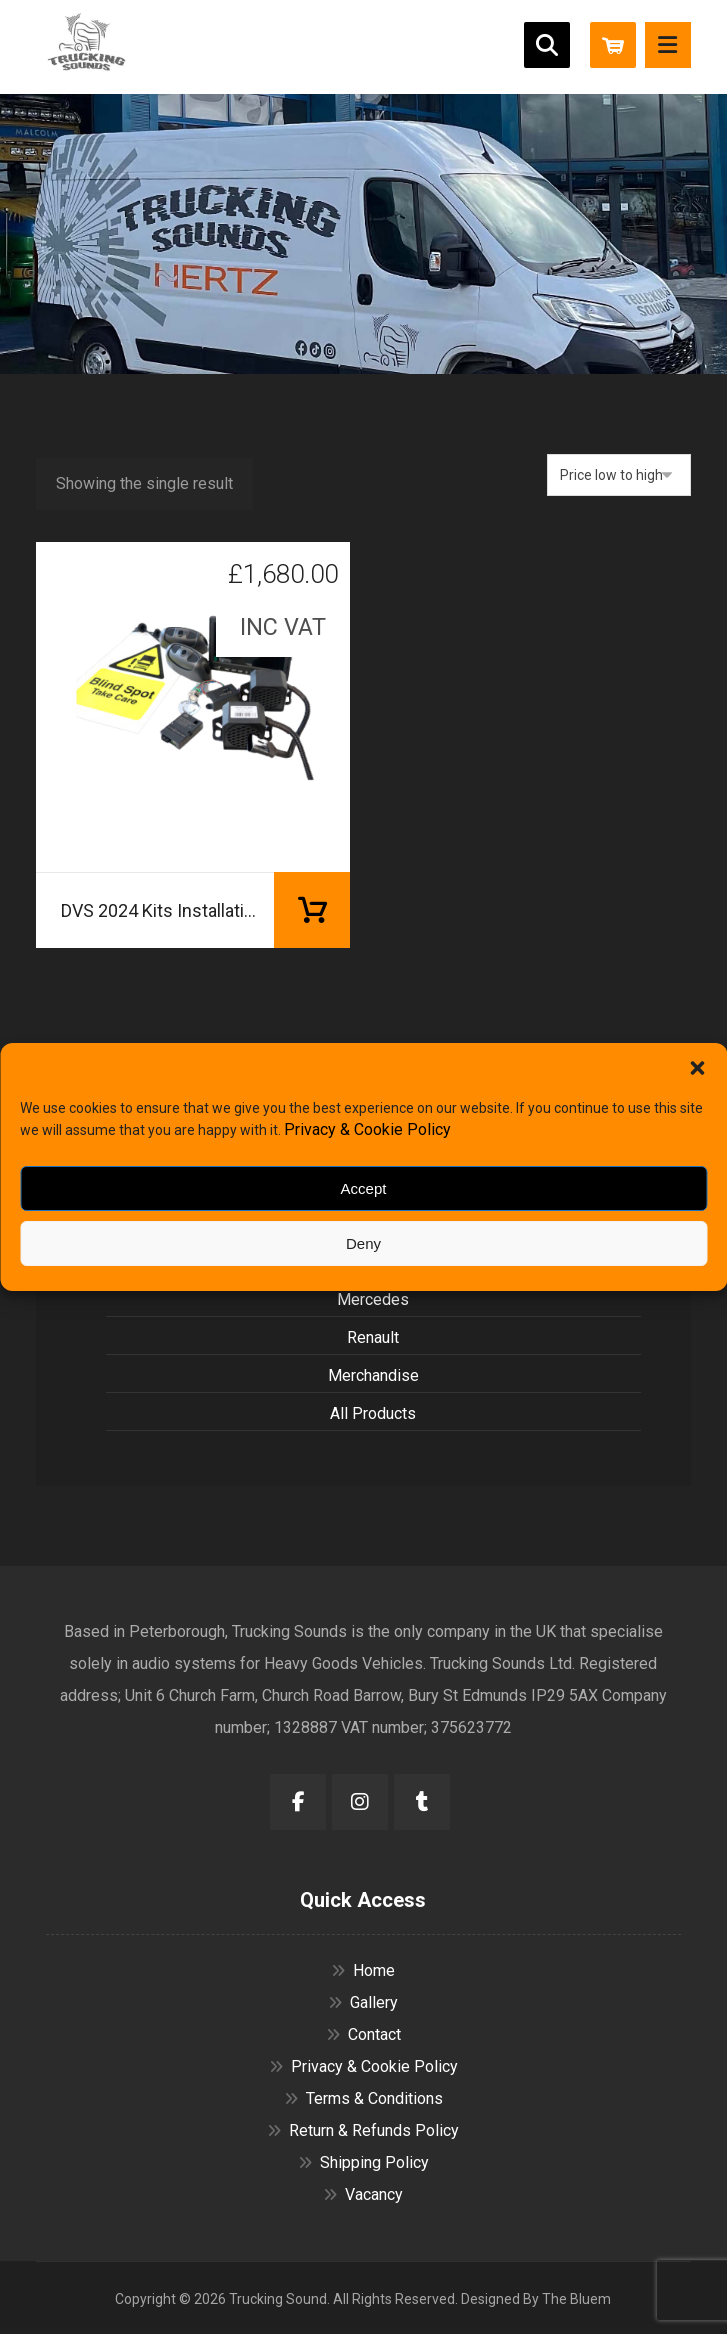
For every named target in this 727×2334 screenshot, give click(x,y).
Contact (363, 2034)
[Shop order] (619, 475)
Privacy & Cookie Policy (367, 1129)
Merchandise (373, 1375)
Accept (364, 1188)
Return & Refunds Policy (363, 2130)
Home (363, 1970)
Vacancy (363, 2194)
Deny (363, 1243)
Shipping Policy (363, 2162)
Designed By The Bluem (536, 2299)
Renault (373, 1337)
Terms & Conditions (363, 2098)
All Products (373, 1413)
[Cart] (613, 43)
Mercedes (373, 1299)
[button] (697, 1068)
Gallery (363, 2002)
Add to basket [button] (312, 910)
